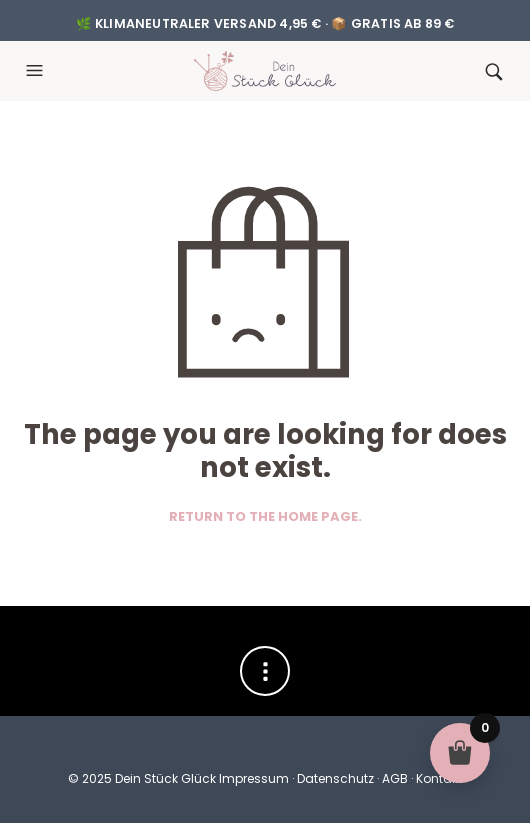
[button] (37, 71)
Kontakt (439, 778)
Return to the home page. (265, 517)
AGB (395, 778)
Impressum (254, 778)
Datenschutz (335, 778)
